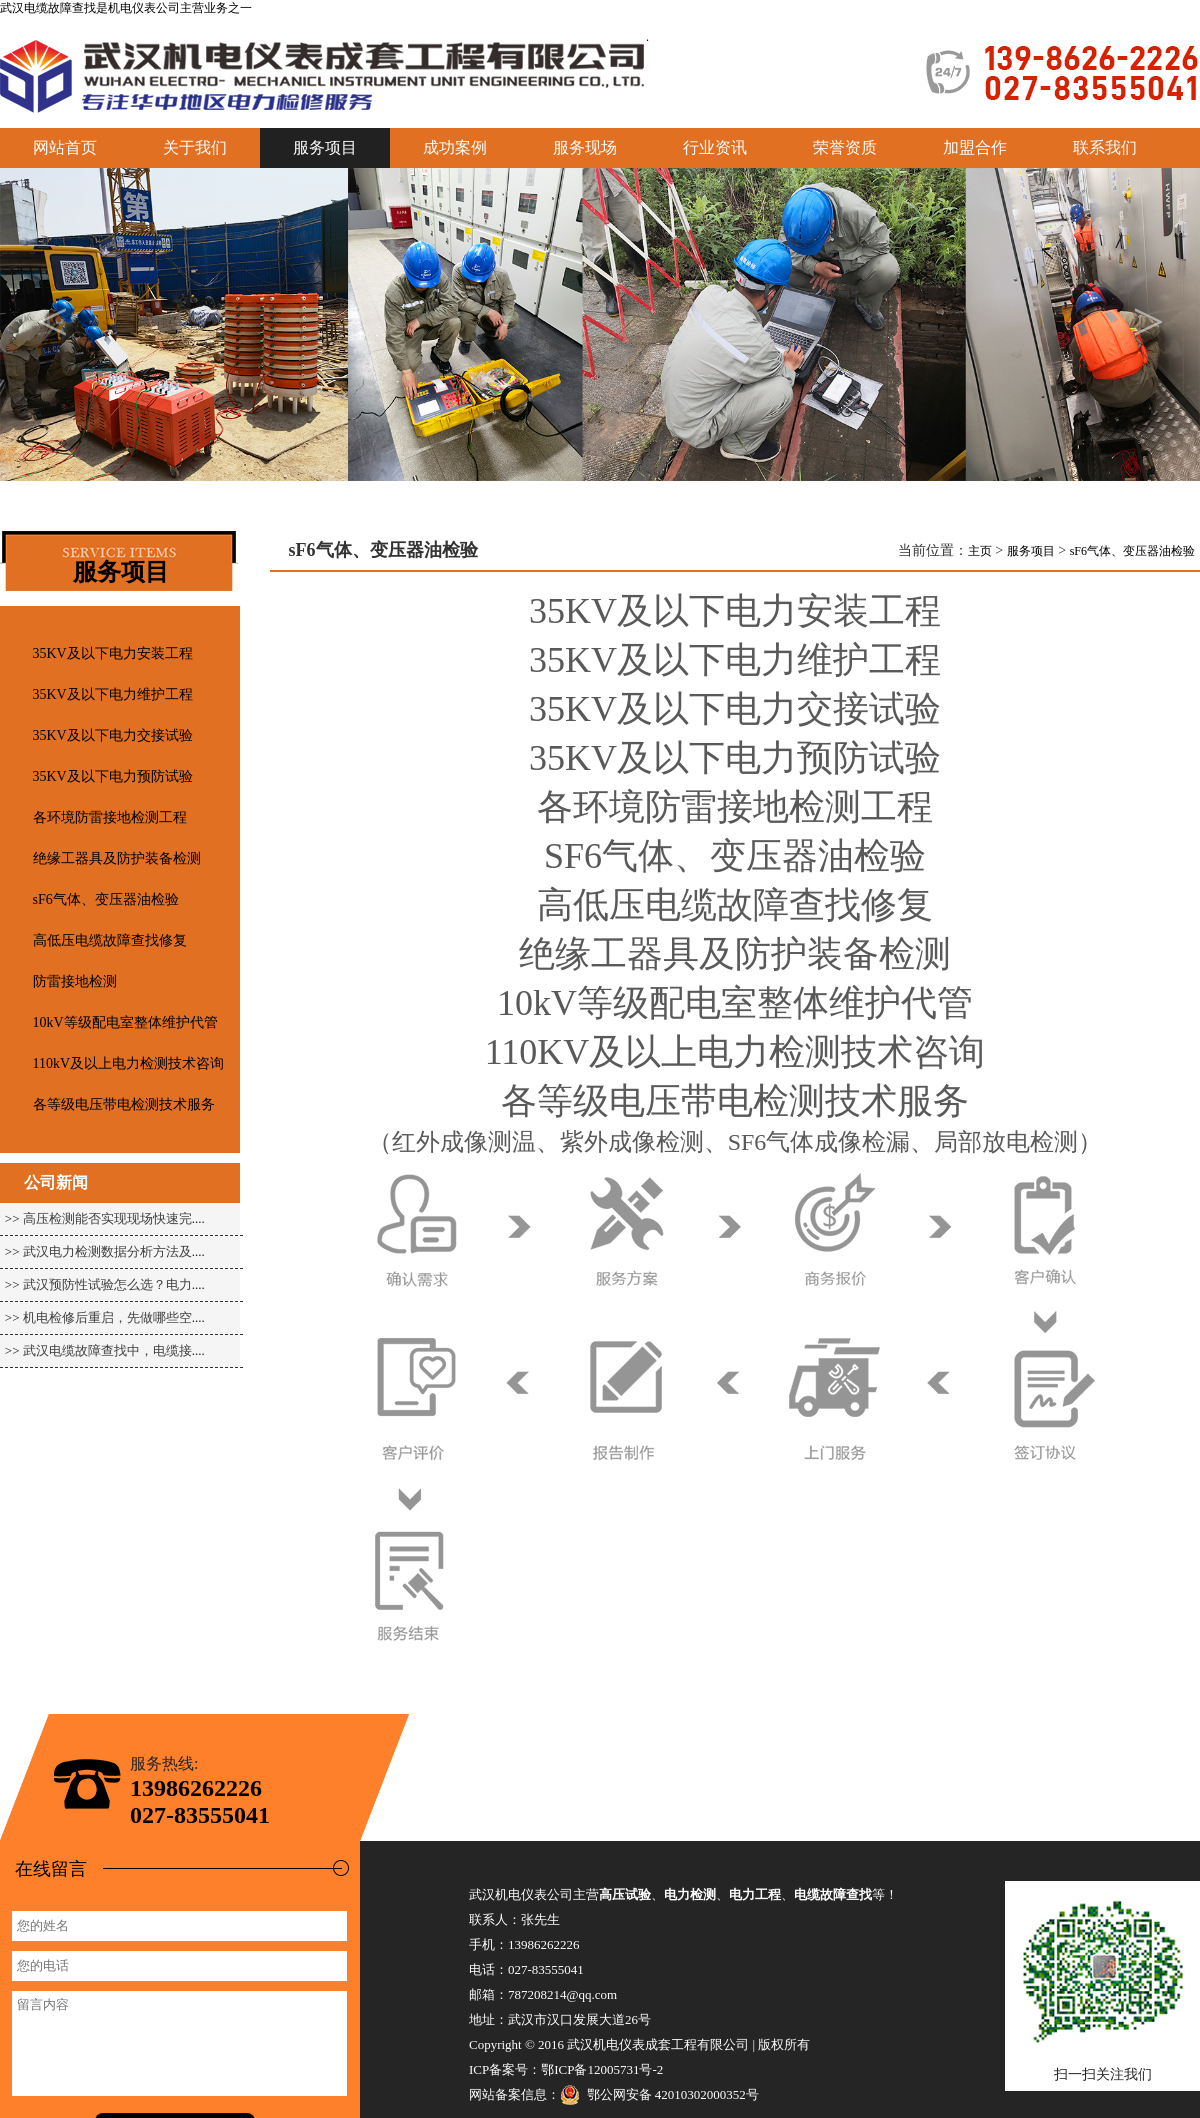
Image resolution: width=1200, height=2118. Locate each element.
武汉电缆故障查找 (48, 8)
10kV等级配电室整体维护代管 (125, 1022)
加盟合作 (975, 147)
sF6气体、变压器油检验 (106, 899)
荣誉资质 (845, 147)
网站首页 (65, 147)
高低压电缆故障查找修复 (110, 940)
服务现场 (585, 147)
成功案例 (455, 147)
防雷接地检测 (75, 981)
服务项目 (1031, 551)
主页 (980, 551)
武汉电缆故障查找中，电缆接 (107, 1350)
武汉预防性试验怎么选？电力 (107, 1284)
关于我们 (195, 147)
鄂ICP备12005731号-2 (602, 2069)
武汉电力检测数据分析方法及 (107, 1251)
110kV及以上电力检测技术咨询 (129, 1063)
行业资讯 (715, 147)
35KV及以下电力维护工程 (113, 694)
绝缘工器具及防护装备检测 (117, 858)
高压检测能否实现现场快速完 (107, 1218)
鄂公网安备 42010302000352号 (659, 2095)
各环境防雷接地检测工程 (110, 817)
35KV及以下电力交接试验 (113, 735)
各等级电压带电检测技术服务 (124, 1104)
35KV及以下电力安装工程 (113, 653)
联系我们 (1105, 147)
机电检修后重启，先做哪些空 (107, 1317)
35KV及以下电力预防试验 (113, 776)
